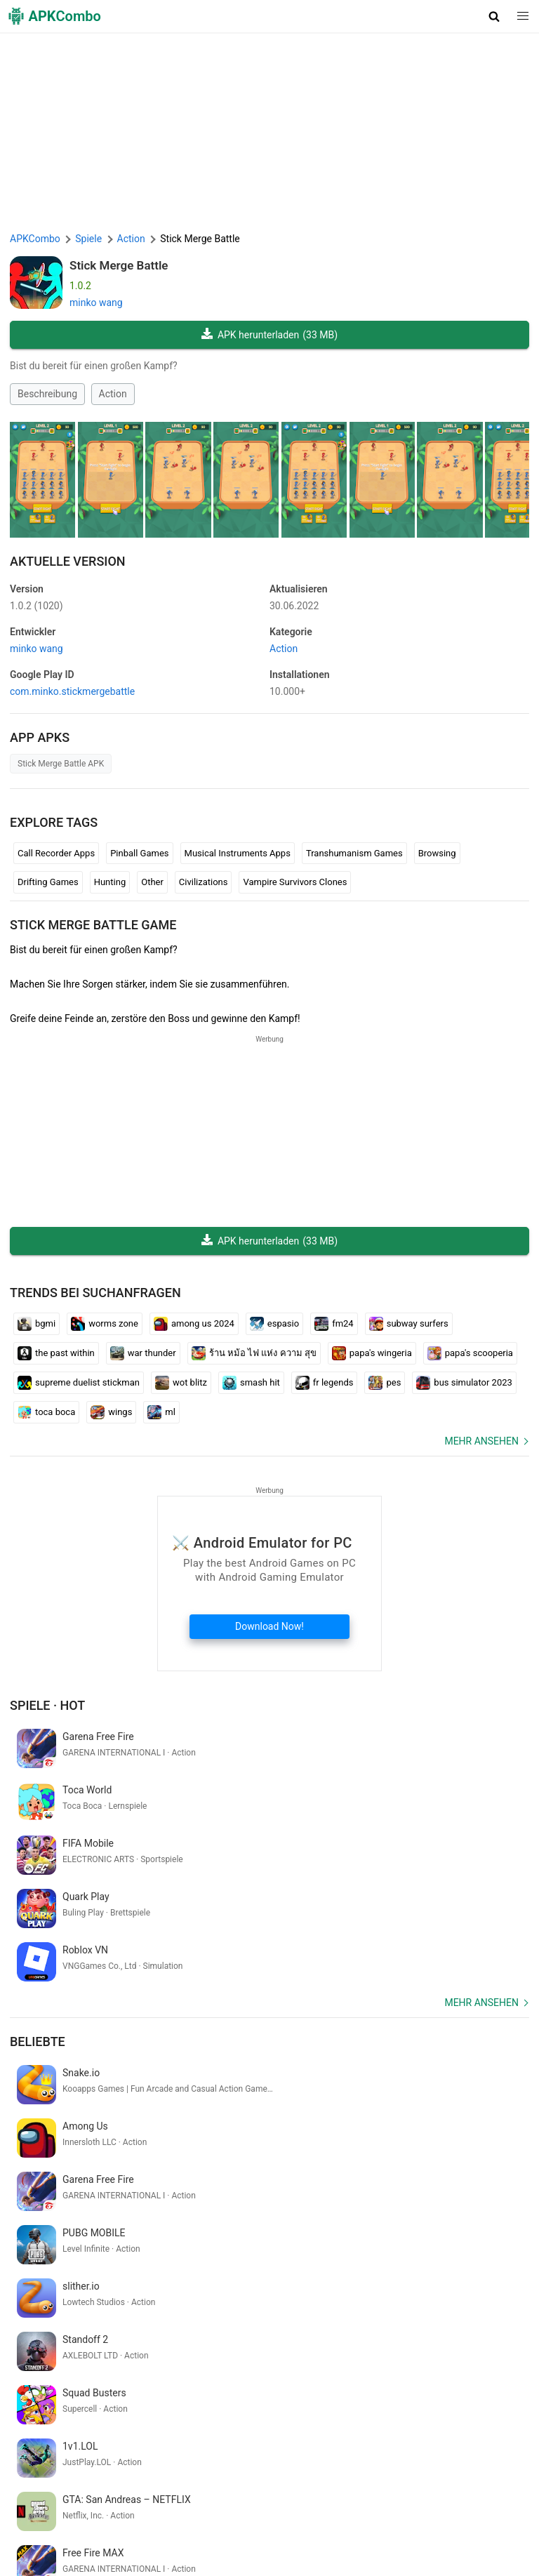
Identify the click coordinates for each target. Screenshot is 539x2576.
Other (152, 882)
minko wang (96, 302)
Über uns (148, 2505)
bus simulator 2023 (464, 1383)
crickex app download (140, 2371)
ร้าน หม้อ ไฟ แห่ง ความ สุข (254, 1353)
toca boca (46, 1412)
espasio (274, 1324)
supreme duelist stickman (79, 1383)
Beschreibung (47, 393)
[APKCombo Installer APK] (269, 2279)
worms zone (104, 1324)
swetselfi (190, 2395)
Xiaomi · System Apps (456, 2527)
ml (161, 1412)
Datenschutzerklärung (329, 2505)
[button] (494, 16)
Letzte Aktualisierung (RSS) (185, 2549)
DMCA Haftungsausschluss (445, 2505)
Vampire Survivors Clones (295, 882)
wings (111, 1412)
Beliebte (37, 1934)
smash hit (251, 1383)
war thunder (143, 1353)
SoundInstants (330, 2527)
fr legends (324, 1383)
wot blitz (181, 1383)
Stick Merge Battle (118, 265)
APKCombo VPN (176, 2527)
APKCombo (35, 238)
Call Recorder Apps (56, 853)
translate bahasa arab (288, 2371)
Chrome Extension (93, 2527)
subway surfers (408, 1324)
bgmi (36, 1324)
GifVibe (385, 2527)
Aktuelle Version (68, 561)
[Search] (515, 2447)
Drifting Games (48, 882)
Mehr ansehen (481, 1441)
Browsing (437, 853)
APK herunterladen (269, 335)
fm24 (334, 1324)
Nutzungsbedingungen (224, 2505)
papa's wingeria (372, 1353)
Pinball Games (139, 853)
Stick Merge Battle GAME (93, 924)
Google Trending (255, 2527)
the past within (56, 1353)
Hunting (110, 882)
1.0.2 (36, 605)
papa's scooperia (470, 1353)
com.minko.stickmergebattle (72, 691)
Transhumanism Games (354, 853)
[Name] (256, 2447)
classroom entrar (49, 2371)
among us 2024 (194, 1324)
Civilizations (203, 882)
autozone (214, 2371)
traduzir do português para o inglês (88, 2395)
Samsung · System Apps (66, 2549)
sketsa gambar (487, 2371)
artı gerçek (426, 2371)
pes (384, 1383)
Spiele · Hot (47, 1705)
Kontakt (29, 2527)
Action (113, 393)
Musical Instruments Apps (238, 853)
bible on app (370, 2371)
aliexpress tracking (257, 2395)
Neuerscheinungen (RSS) (306, 2549)
